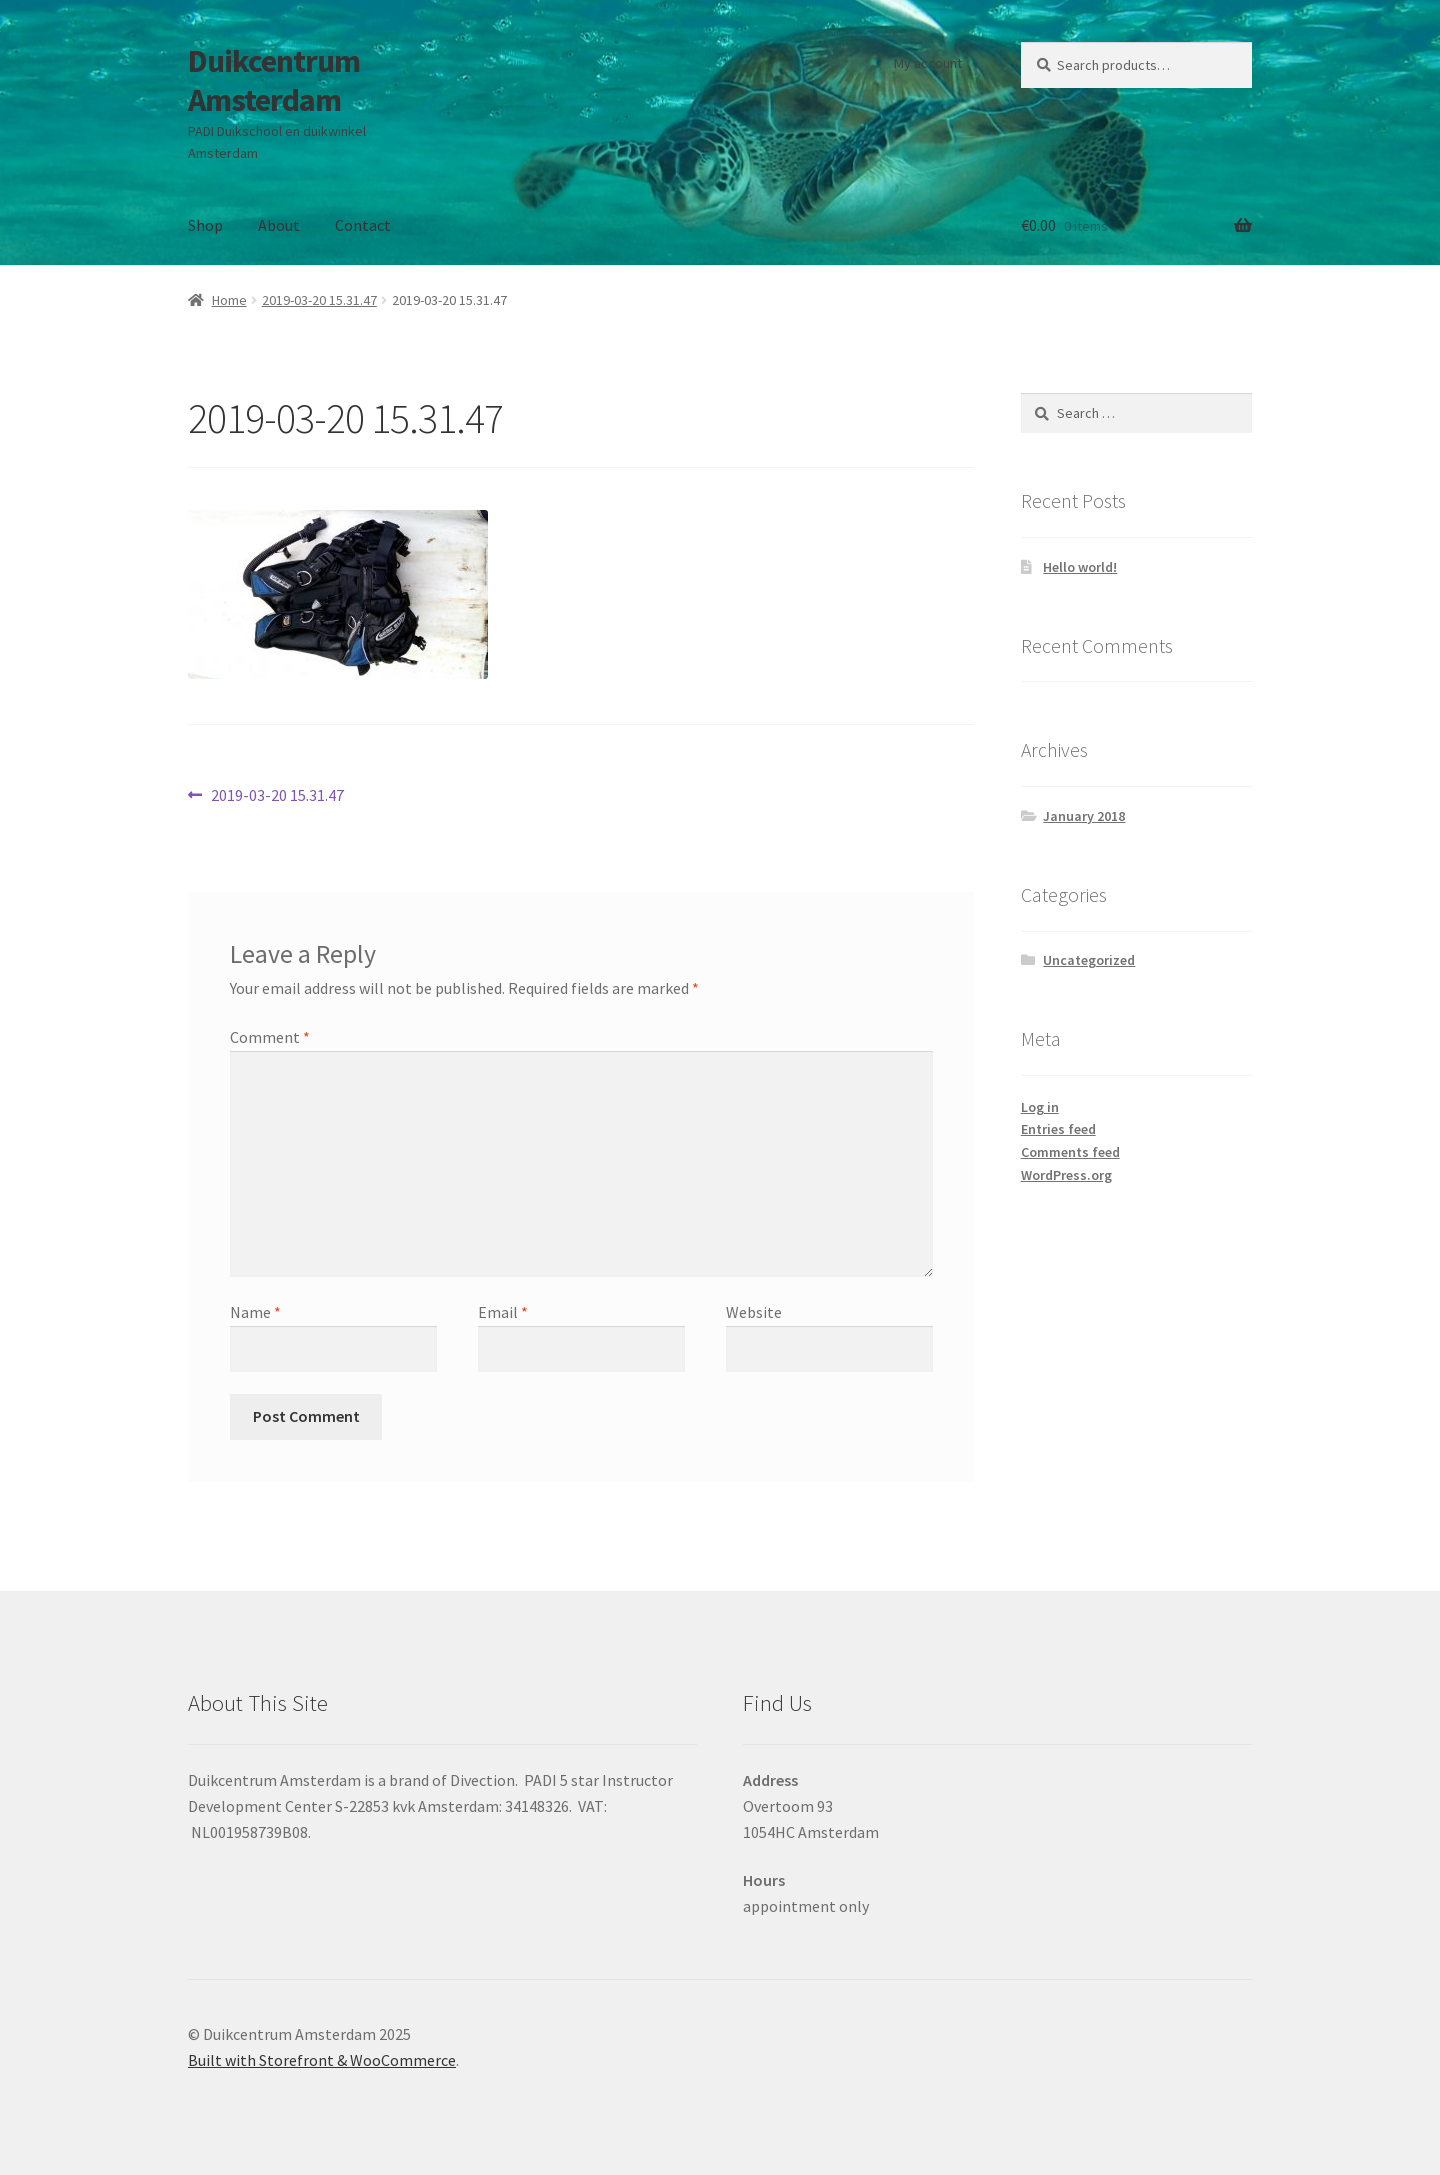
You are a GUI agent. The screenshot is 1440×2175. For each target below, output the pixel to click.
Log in (1040, 1107)
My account (928, 63)
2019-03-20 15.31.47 (319, 300)
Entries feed (1058, 1129)
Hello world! (1080, 567)
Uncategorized (1089, 960)
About (279, 225)
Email (503, 1312)
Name (255, 1312)
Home (229, 300)
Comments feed (1070, 1152)
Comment (270, 1037)
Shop (205, 225)
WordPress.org (1066, 1175)
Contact (363, 225)
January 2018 (1084, 816)
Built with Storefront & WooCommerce (322, 2060)
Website (754, 1312)
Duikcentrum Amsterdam (274, 80)
